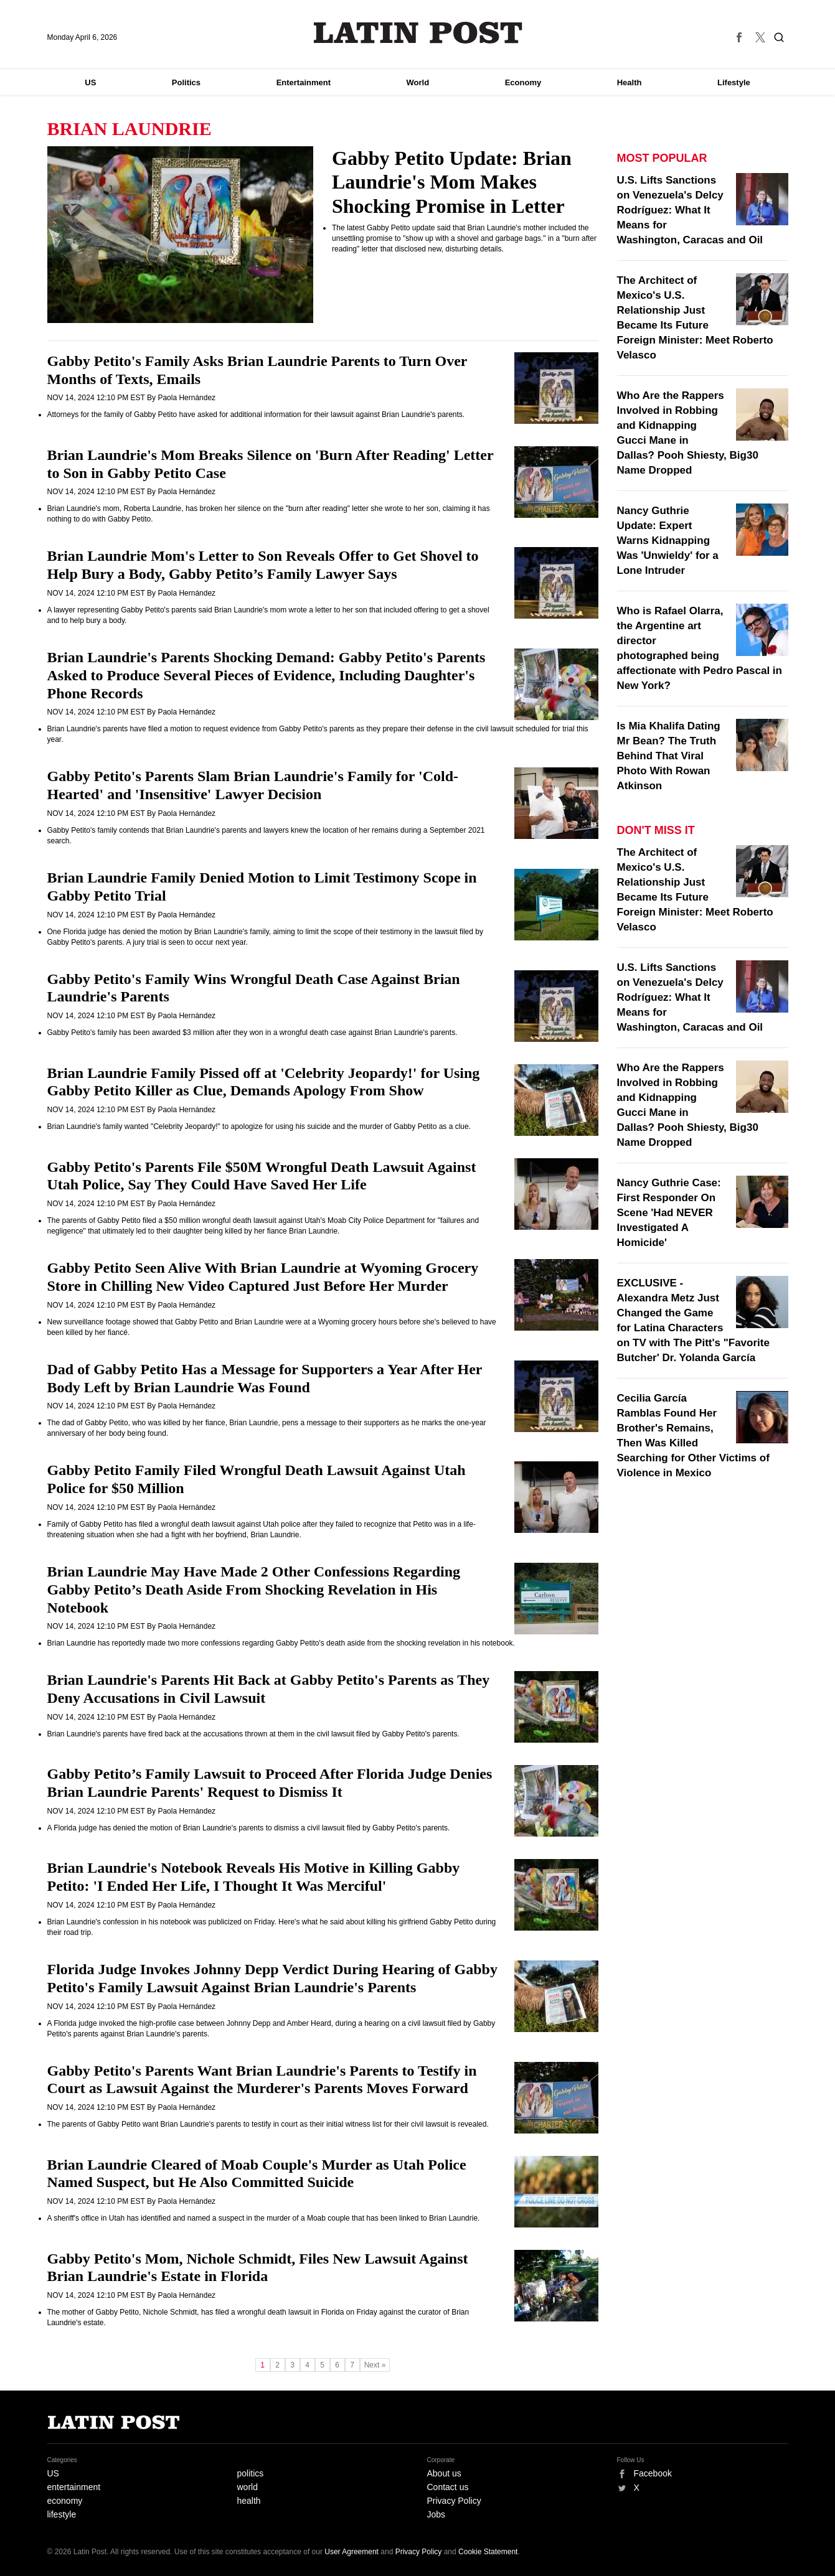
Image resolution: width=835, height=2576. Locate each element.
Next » (375, 2365)
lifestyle (62, 2514)
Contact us (448, 2487)
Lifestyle (733, 82)
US (90, 82)
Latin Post (417, 33)
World (418, 82)
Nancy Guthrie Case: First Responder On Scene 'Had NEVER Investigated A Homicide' (669, 1212)
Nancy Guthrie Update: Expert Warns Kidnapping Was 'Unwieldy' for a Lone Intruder (668, 540)
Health (629, 82)
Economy (523, 82)
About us (444, 2473)
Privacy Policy (454, 2501)
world (247, 2487)
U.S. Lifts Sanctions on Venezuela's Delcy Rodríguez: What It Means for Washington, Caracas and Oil (690, 210)
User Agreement (351, 2551)
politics (250, 2473)
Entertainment (303, 82)
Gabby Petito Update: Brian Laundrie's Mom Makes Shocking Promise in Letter (452, 182)
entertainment (74, 2487)
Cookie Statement (487, 2551)
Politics (186, 82)
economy (65, 2501)
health (249, 2501)
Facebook (653, 2473)
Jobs (436, 2514)
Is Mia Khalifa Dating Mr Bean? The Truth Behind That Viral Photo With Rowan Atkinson (668, 756)
